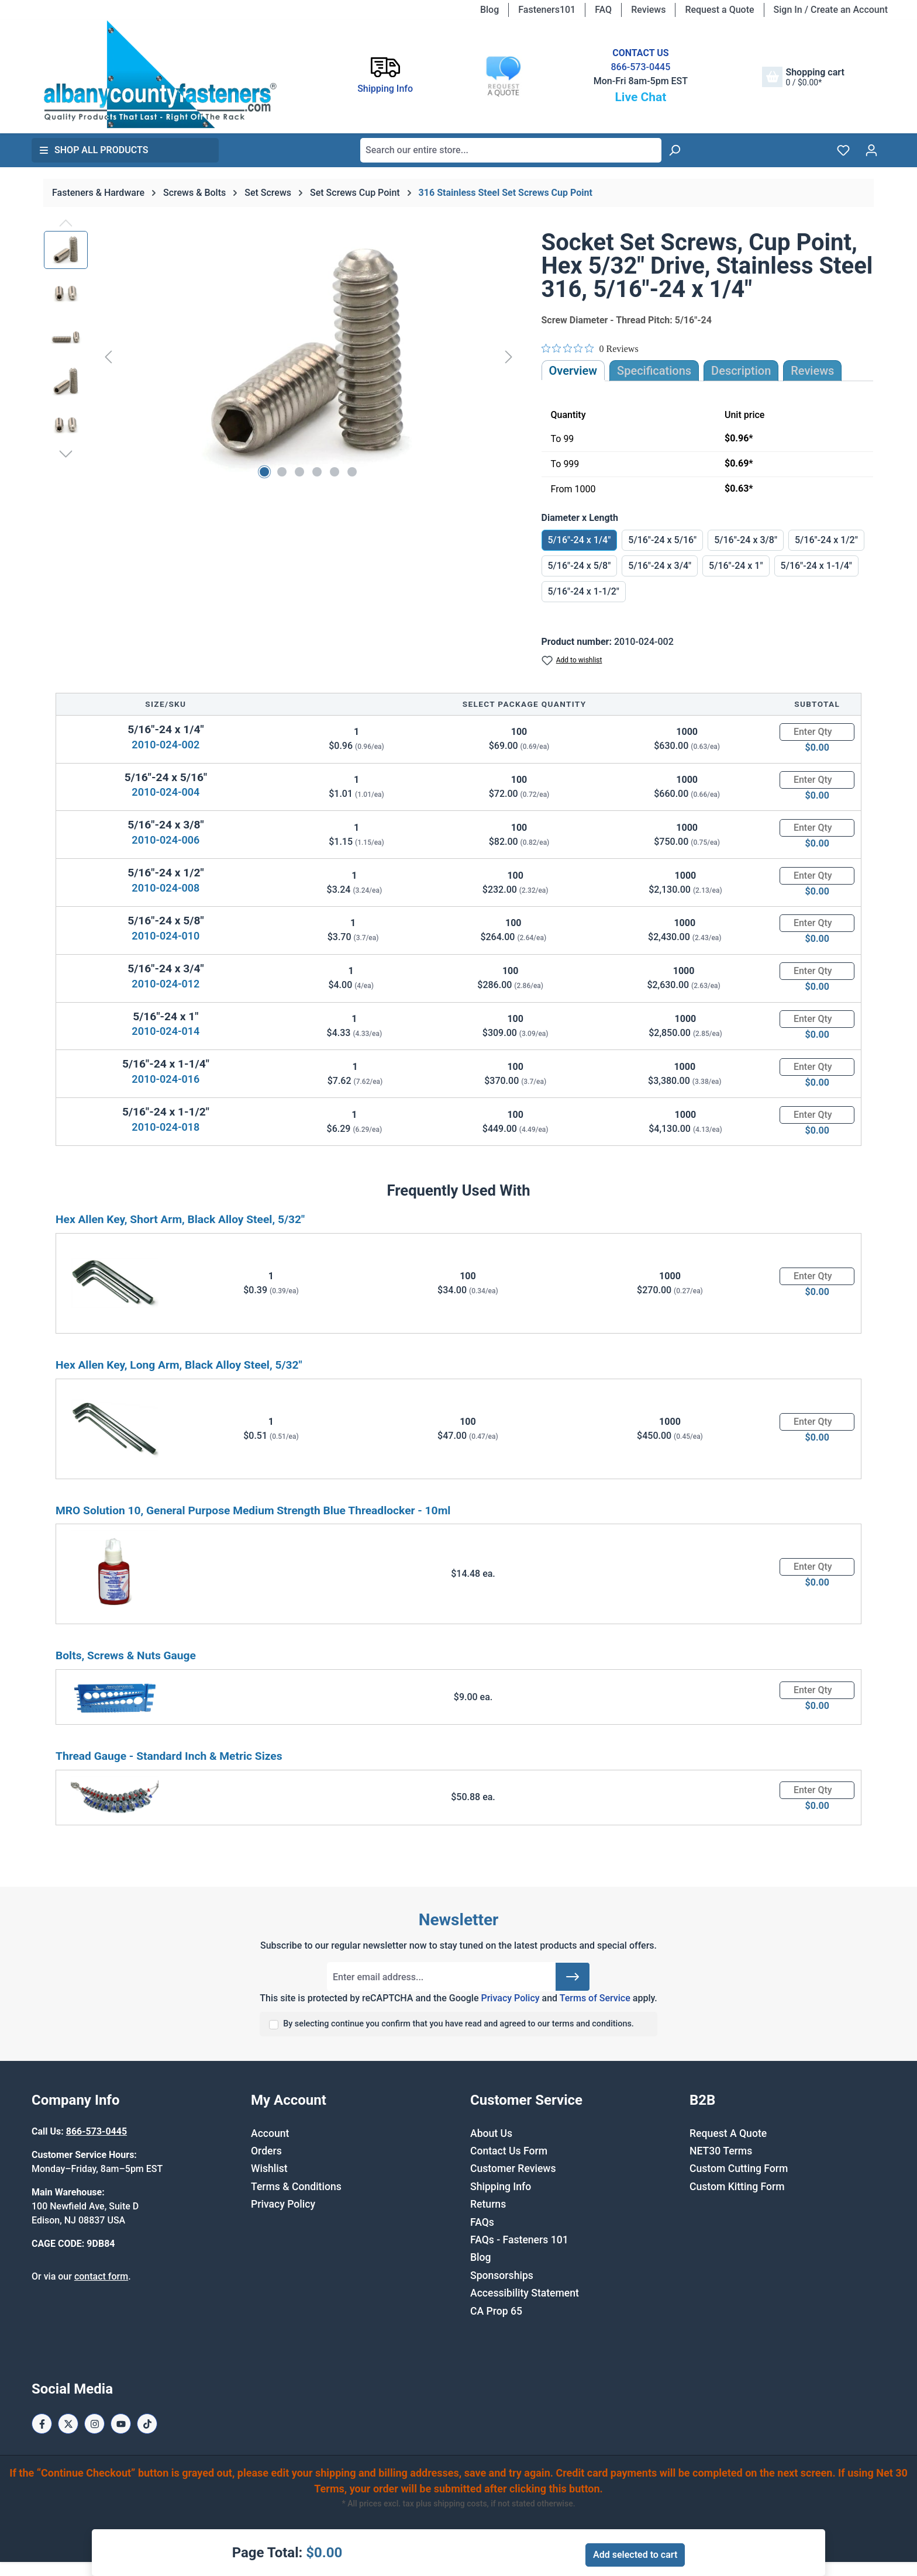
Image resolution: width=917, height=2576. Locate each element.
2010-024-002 (165, 744)
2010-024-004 (165, 792)
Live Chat (640, 97)
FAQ (603, 9)
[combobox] (510, 150)
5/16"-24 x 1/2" (826, 539)
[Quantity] (817, 732)
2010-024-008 (165, 888)
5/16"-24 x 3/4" (659, 565)
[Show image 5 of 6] (334, 471)
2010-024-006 (165, 840)
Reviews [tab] (812, 371)
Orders (266, 2151)
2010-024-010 (165, 936)
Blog (489, 9)
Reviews (648, 9)
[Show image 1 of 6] (264, 471)
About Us (491, 2133)
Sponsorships (501, 2275)
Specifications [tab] (654, 371)
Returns (488, 2204)
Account (270, 2133)
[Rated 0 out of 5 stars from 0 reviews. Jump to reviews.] (590, 348)
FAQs (482, 2222)
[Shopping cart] (803, 77)
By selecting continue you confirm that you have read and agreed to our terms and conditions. (458, 2024)
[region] (281, 356)
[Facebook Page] (42, 2423)
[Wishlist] (843, 150)
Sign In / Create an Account (831, 9)
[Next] (509, 357)
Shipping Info (500, 2186)
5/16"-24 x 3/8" (745, 539)
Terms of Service (595, 1998)
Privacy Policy (510, 1998)
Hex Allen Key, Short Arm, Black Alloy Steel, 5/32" (180, 1219)
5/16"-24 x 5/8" (579, 565)
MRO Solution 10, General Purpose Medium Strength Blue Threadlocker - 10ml (253, 1510)
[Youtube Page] (121, 2423)
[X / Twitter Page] (68, 2423)
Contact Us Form (508, 2151)
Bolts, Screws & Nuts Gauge (126, 1655)
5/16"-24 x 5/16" (662, 539)
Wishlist (269, 2168)
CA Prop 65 (496, 2311)
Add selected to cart (635, 2554)
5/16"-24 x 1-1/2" (583, 591)
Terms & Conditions (296, 2186)
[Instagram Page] (94, 2423)
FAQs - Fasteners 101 (519, 2240)
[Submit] (572, 1976)
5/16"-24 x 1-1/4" (816, 565)
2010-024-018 (165, 1127)
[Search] (674, 150)
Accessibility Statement (524, 2293)
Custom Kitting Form (737, 2186)
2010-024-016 (165, 1079)
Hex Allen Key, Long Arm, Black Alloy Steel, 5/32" (179, 1365)
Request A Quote (728, 2133)
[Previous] (108, 357)
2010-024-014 (165, 1031)
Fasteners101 (546, 9)
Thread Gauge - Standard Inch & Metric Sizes (169, 1756)
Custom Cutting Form (739, 2168)
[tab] (741, 370)
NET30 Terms (721, 2151)
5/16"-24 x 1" (736, 565)
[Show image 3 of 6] (299, 471)
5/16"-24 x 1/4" (579, 539)
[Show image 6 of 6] (352, 471)
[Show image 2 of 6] (282, 471)
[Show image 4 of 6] (317, 471)
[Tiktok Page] (147, 2423)
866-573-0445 (640, 66)
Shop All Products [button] (93, 150)
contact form (101, 2276)
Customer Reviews (513, 2168)
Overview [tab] (573, 371)
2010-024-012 (165, 984)
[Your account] (871, 150)
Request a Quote (719, 9)
